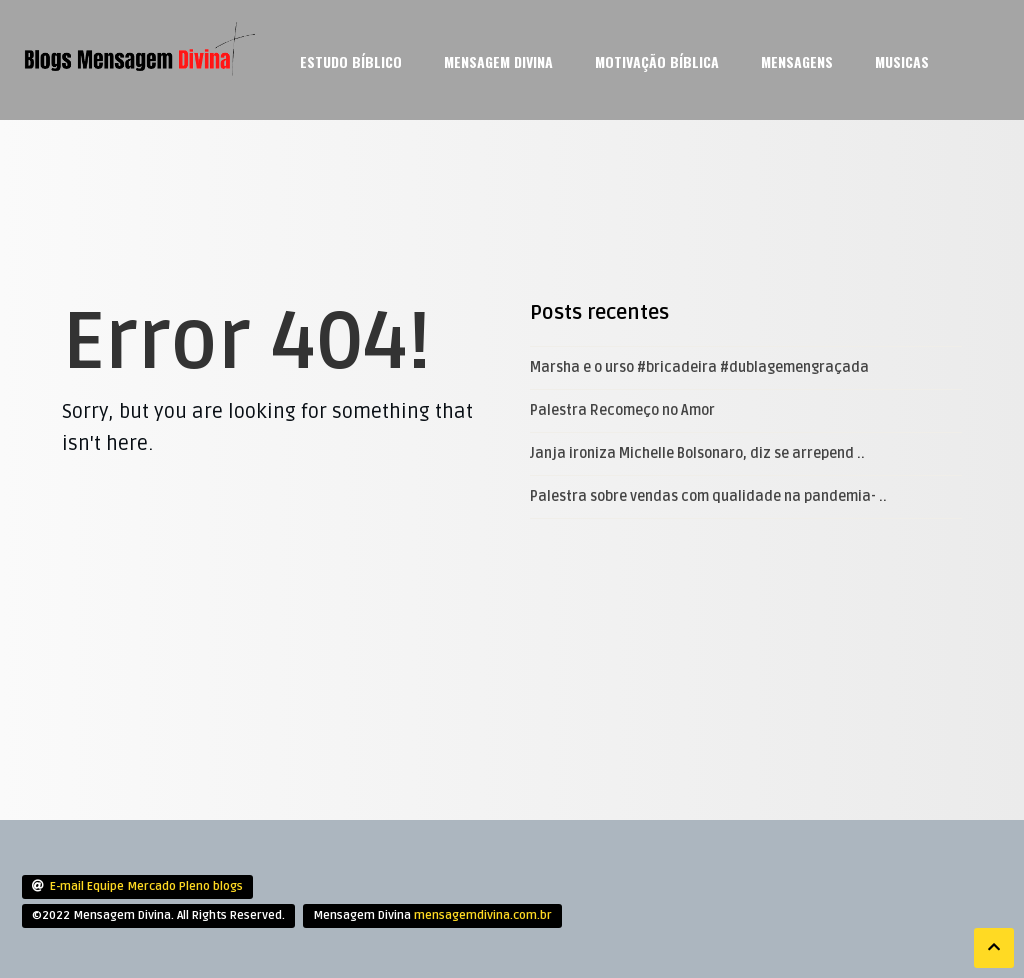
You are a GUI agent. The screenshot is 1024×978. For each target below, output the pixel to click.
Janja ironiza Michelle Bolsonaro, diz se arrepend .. (697, 453)
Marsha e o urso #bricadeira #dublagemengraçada (699, 367)
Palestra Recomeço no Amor (622, 410)
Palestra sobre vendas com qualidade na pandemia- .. (708, 496)
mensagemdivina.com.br (483, 915)
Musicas (902, 61)
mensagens (797, 61)
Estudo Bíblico (351, 61)
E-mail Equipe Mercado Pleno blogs (146, 886)
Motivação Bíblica (657, 61)
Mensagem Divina (498, 61)
